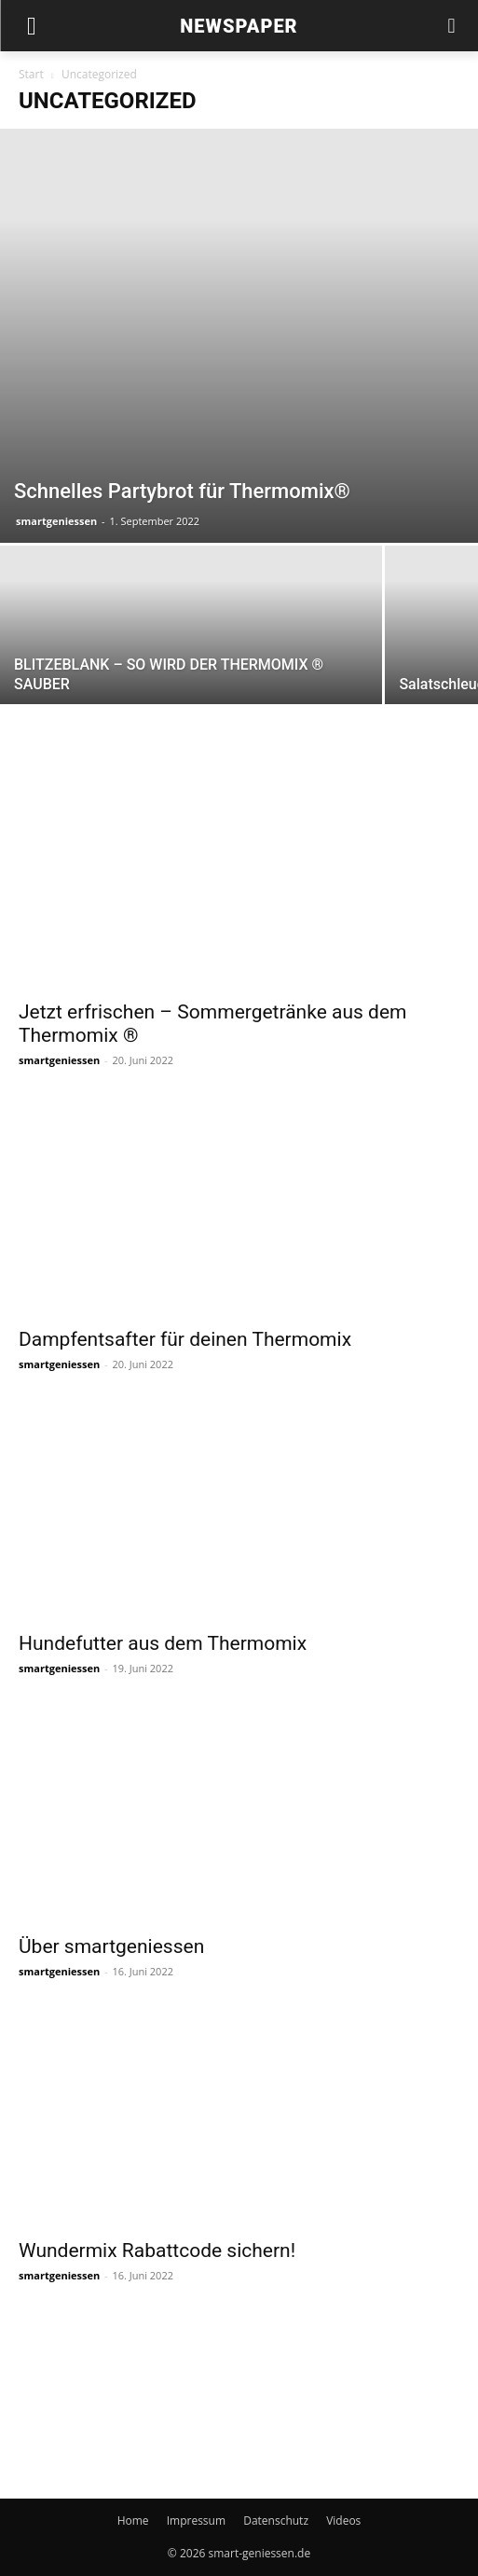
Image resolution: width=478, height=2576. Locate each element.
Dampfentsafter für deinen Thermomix (185, 1339)
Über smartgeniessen (111, 1946)
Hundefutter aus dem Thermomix (163, 1643)
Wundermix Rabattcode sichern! (157, 2250)
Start (31, 74)
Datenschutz (275, 2520)
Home (133, 2520)
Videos (343, 2520)
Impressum (196, 2520)
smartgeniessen (56, 521)
